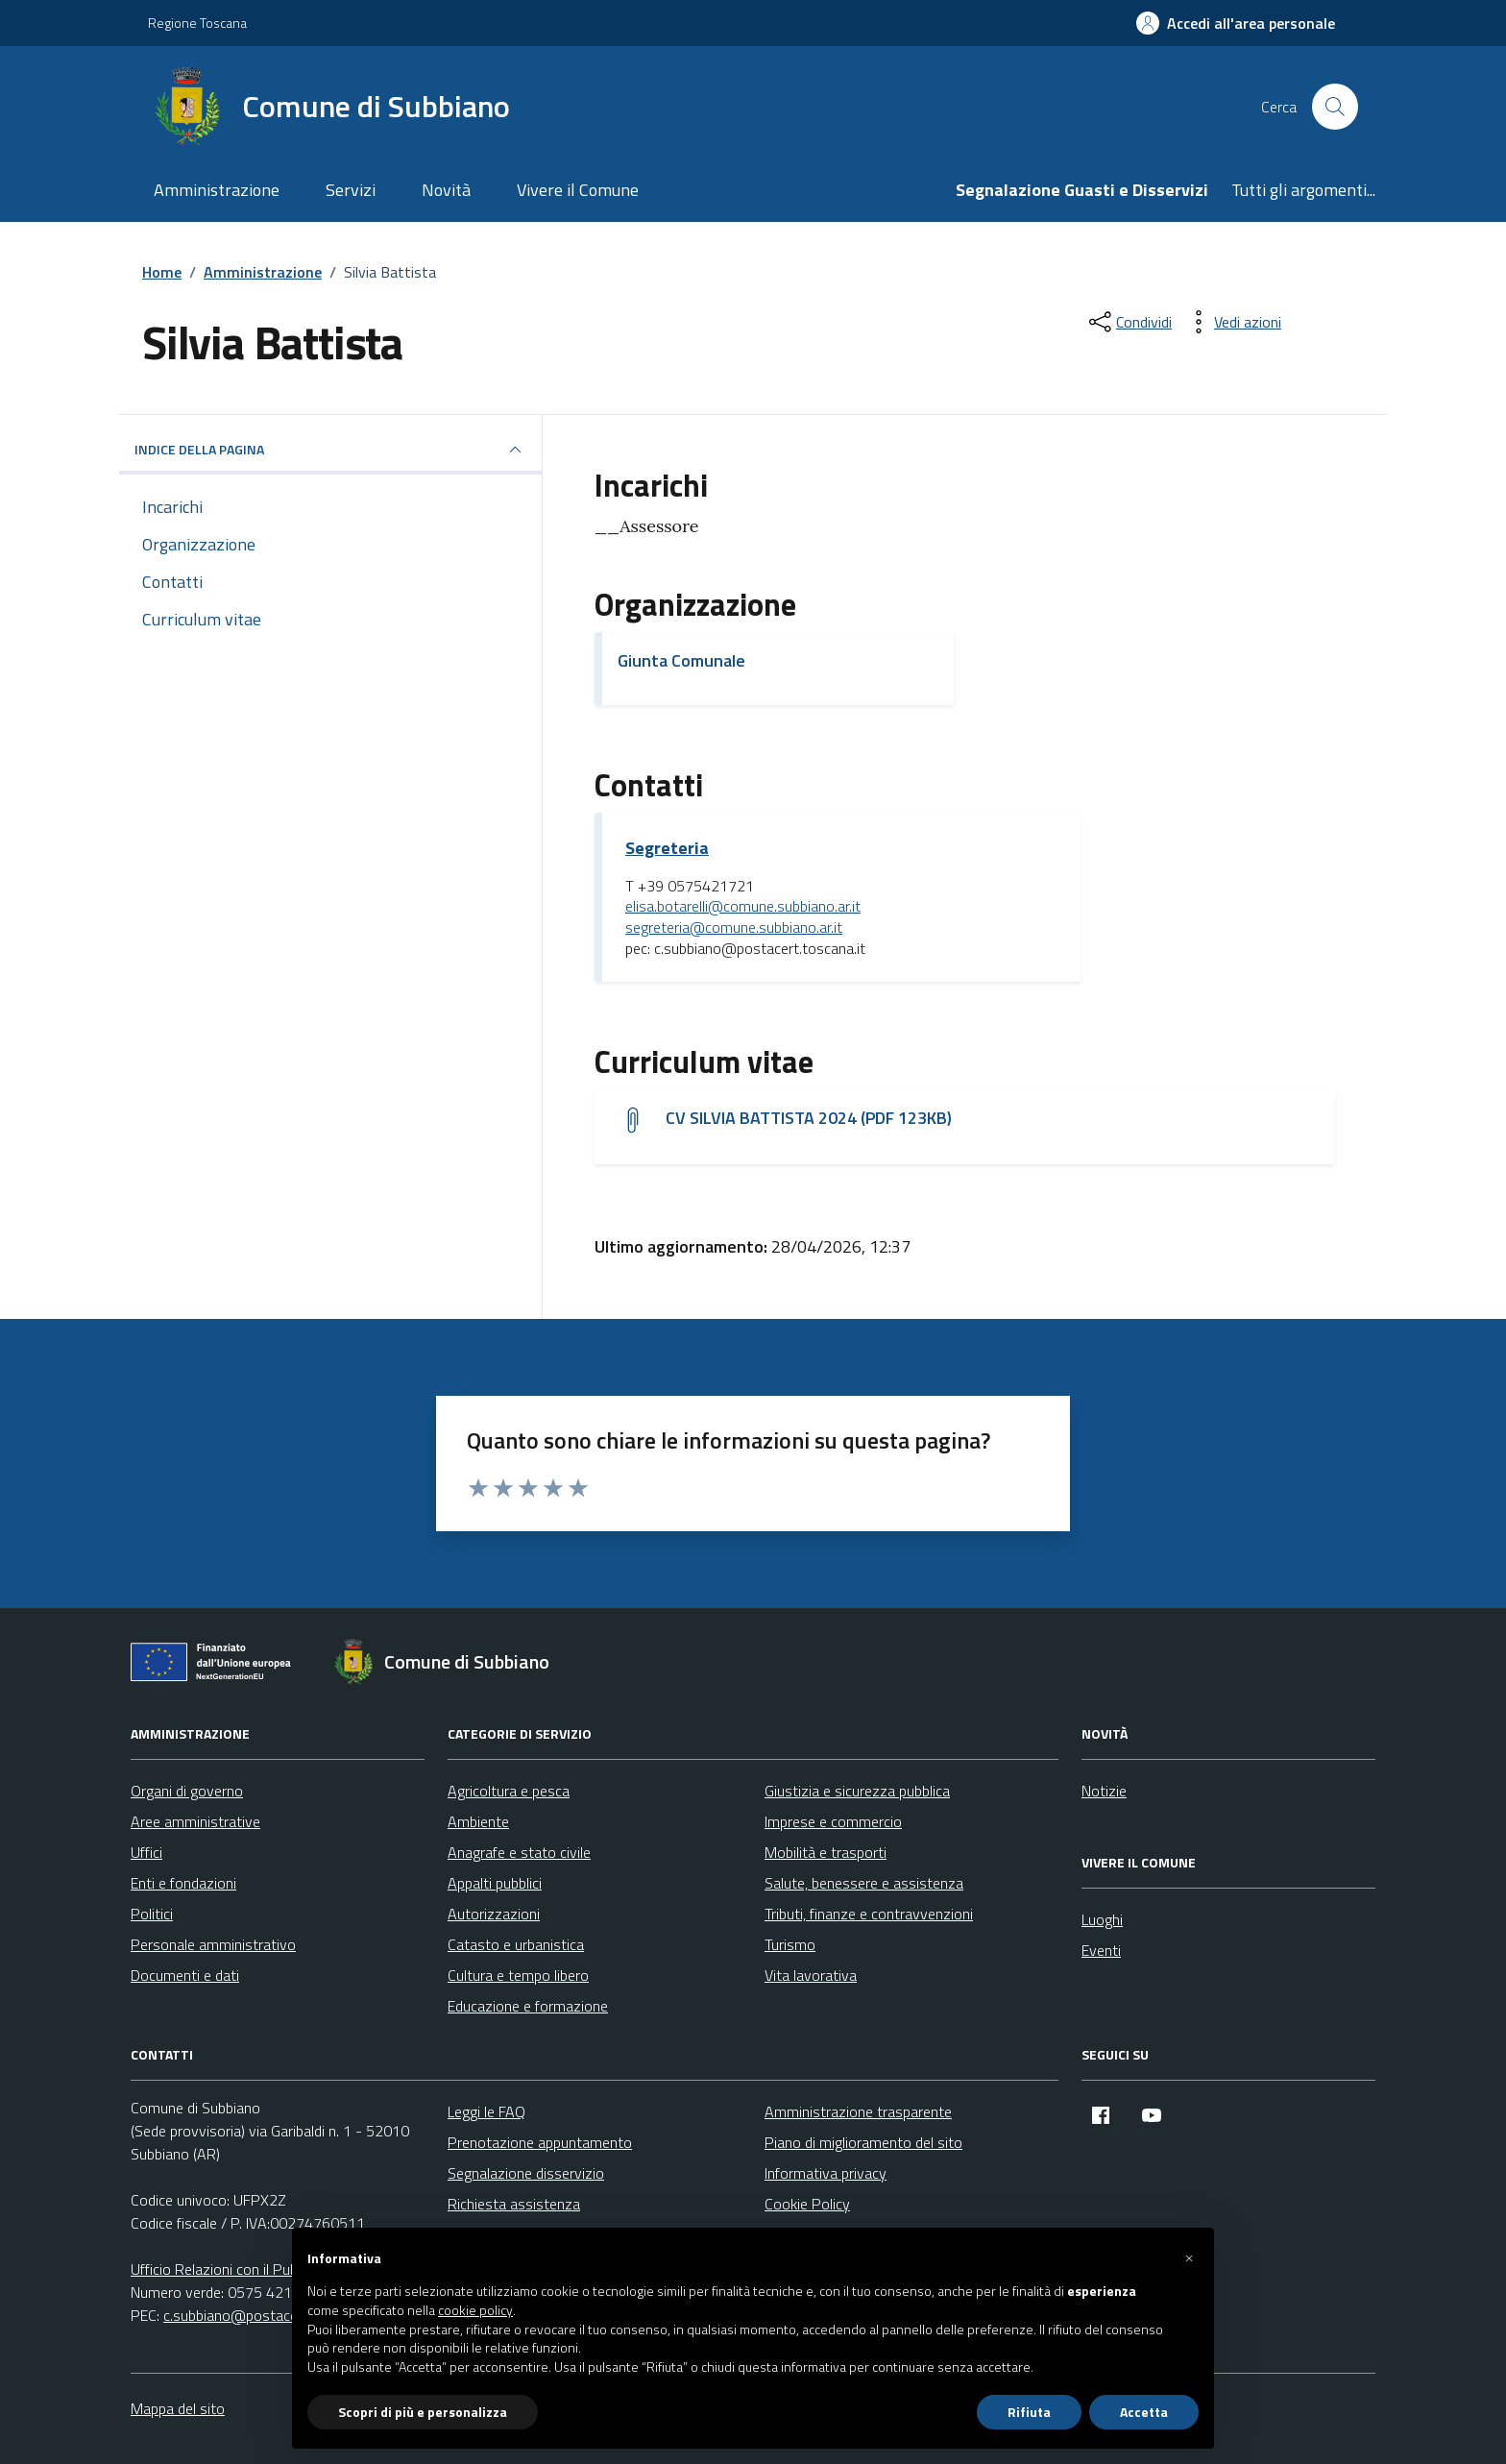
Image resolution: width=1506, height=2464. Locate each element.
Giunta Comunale (681, 660)
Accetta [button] (1144, 2412)
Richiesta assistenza (514, 2203)
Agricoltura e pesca (509, 1790)
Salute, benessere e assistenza (864, 1882)
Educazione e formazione (528, 2005)
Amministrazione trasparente (858, 2111)
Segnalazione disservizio (526, 2172)
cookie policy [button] (475, 2310)
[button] (1189, 2258)
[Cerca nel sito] (1335, 107)
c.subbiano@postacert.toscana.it (269, 2315)
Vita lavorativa (811, 1975)
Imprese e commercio (833, 1821)
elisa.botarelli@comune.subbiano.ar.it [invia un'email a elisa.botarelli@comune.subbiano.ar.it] (743, 906)
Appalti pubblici (495, 1882)
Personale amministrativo (213, 1944)
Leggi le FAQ (486, 2111)
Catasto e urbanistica (516, 1944)
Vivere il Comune (578, 190)
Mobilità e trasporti (826, 1852)
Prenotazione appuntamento (540, 2142)
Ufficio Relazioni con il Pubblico (229, 2269)
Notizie (1104, 1790)
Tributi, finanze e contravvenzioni (869, 1913)
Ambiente (478, 1821)
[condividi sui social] (1128, 321)
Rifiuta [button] (1029, 2412)
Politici (152, 1913)
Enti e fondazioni (183, 1882)
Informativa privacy (826, 2172)
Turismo (790, 1944)
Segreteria (667, 848)
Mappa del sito (178, 2408)
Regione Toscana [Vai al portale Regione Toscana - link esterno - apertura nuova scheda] (197, 22)
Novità (446, 190)
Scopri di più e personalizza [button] (422, 2412)
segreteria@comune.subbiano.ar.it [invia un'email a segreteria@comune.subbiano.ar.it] (733, 928)
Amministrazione (216, 190)
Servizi (351, 190)
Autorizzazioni (494, 1913)
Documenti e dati (185, 1975)
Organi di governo (187, 1790)
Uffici (146, 1852)
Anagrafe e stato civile (519, 1852)
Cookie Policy (807, 2203)
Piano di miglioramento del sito (863, 2142)
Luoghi (1102, 1919)
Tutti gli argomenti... (1303, 190)
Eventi (1101, 1950)
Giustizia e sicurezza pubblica (857, 1790)
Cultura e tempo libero (518, 1975)
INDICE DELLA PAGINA (330, 449)
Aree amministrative (195, 1821)
